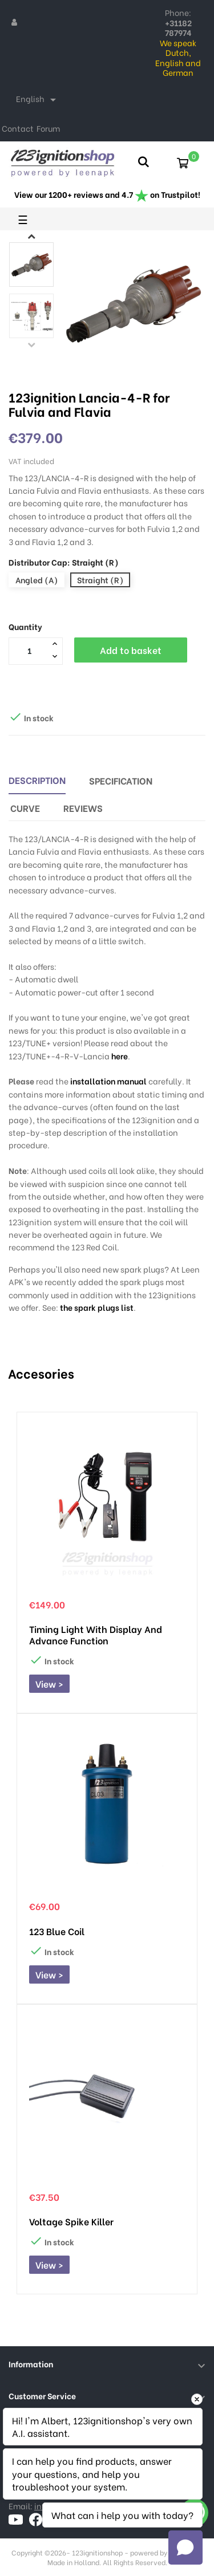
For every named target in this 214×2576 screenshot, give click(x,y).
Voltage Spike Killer (71, 2221)
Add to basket (130, 649)
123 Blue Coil (56, 1931)
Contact (18, 128)
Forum (48, 128)
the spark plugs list (97, 1307)
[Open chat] (185, 2547)
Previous (31, 344)
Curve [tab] (25, 807)
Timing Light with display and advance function (95, 1634)
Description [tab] (37, 779)
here (119, 1056)
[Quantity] (29, 650)
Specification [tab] (120, 780)
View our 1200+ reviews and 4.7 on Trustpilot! (107, 194)
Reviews (83, 807)
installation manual (108, 1081)
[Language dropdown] (38, 100)
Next (31, 236)
